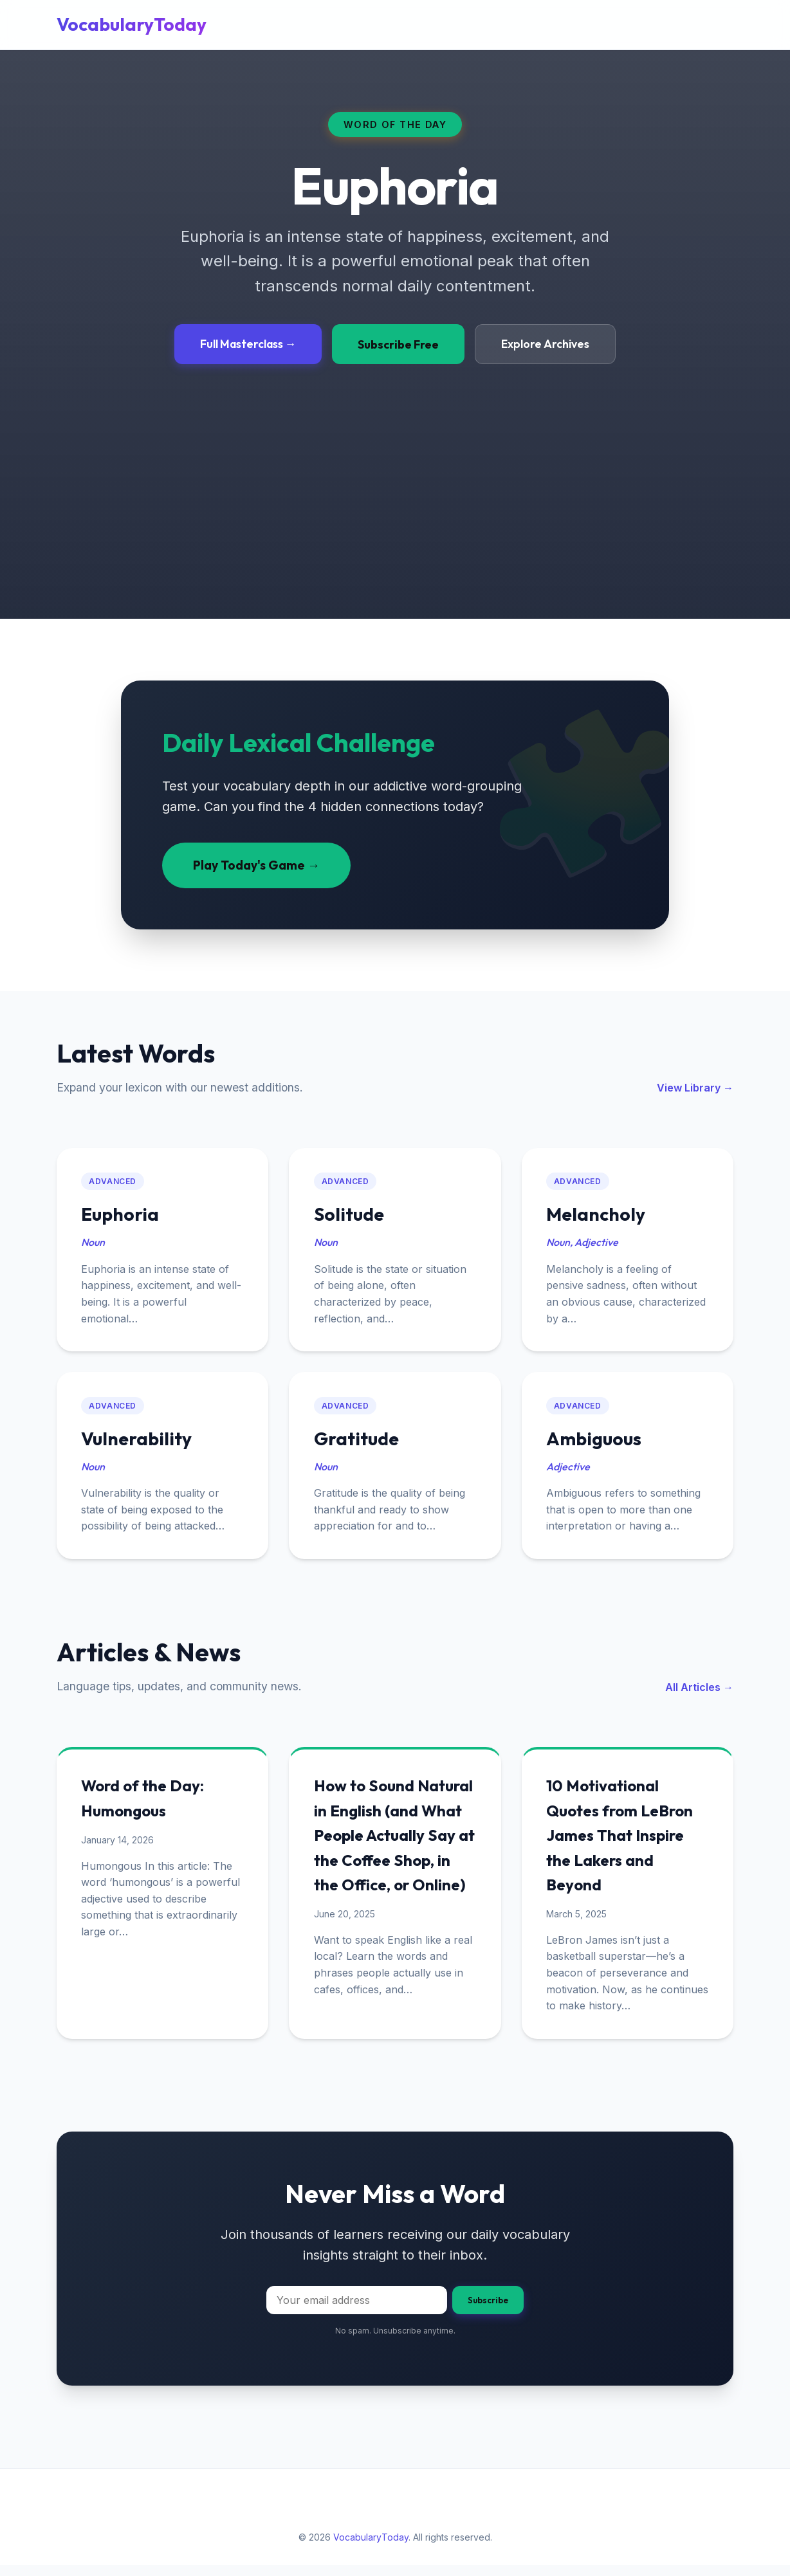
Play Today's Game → (256, 865)
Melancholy (597, 1216)
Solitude (350, 1216)
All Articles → (699, 1694)
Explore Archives (545, 343)
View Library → (695, 1087)
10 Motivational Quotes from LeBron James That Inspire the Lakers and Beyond (621, 1844)
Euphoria (122, 1216)
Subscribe (488, 2311)
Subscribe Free (398, 344)
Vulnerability (138, 1443)
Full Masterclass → (248, 343)
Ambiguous (595, 1443)
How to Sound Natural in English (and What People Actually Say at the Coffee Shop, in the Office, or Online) (394, 1844)
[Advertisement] (395, 460)
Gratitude (357, 1443)
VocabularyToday (132, 24)
